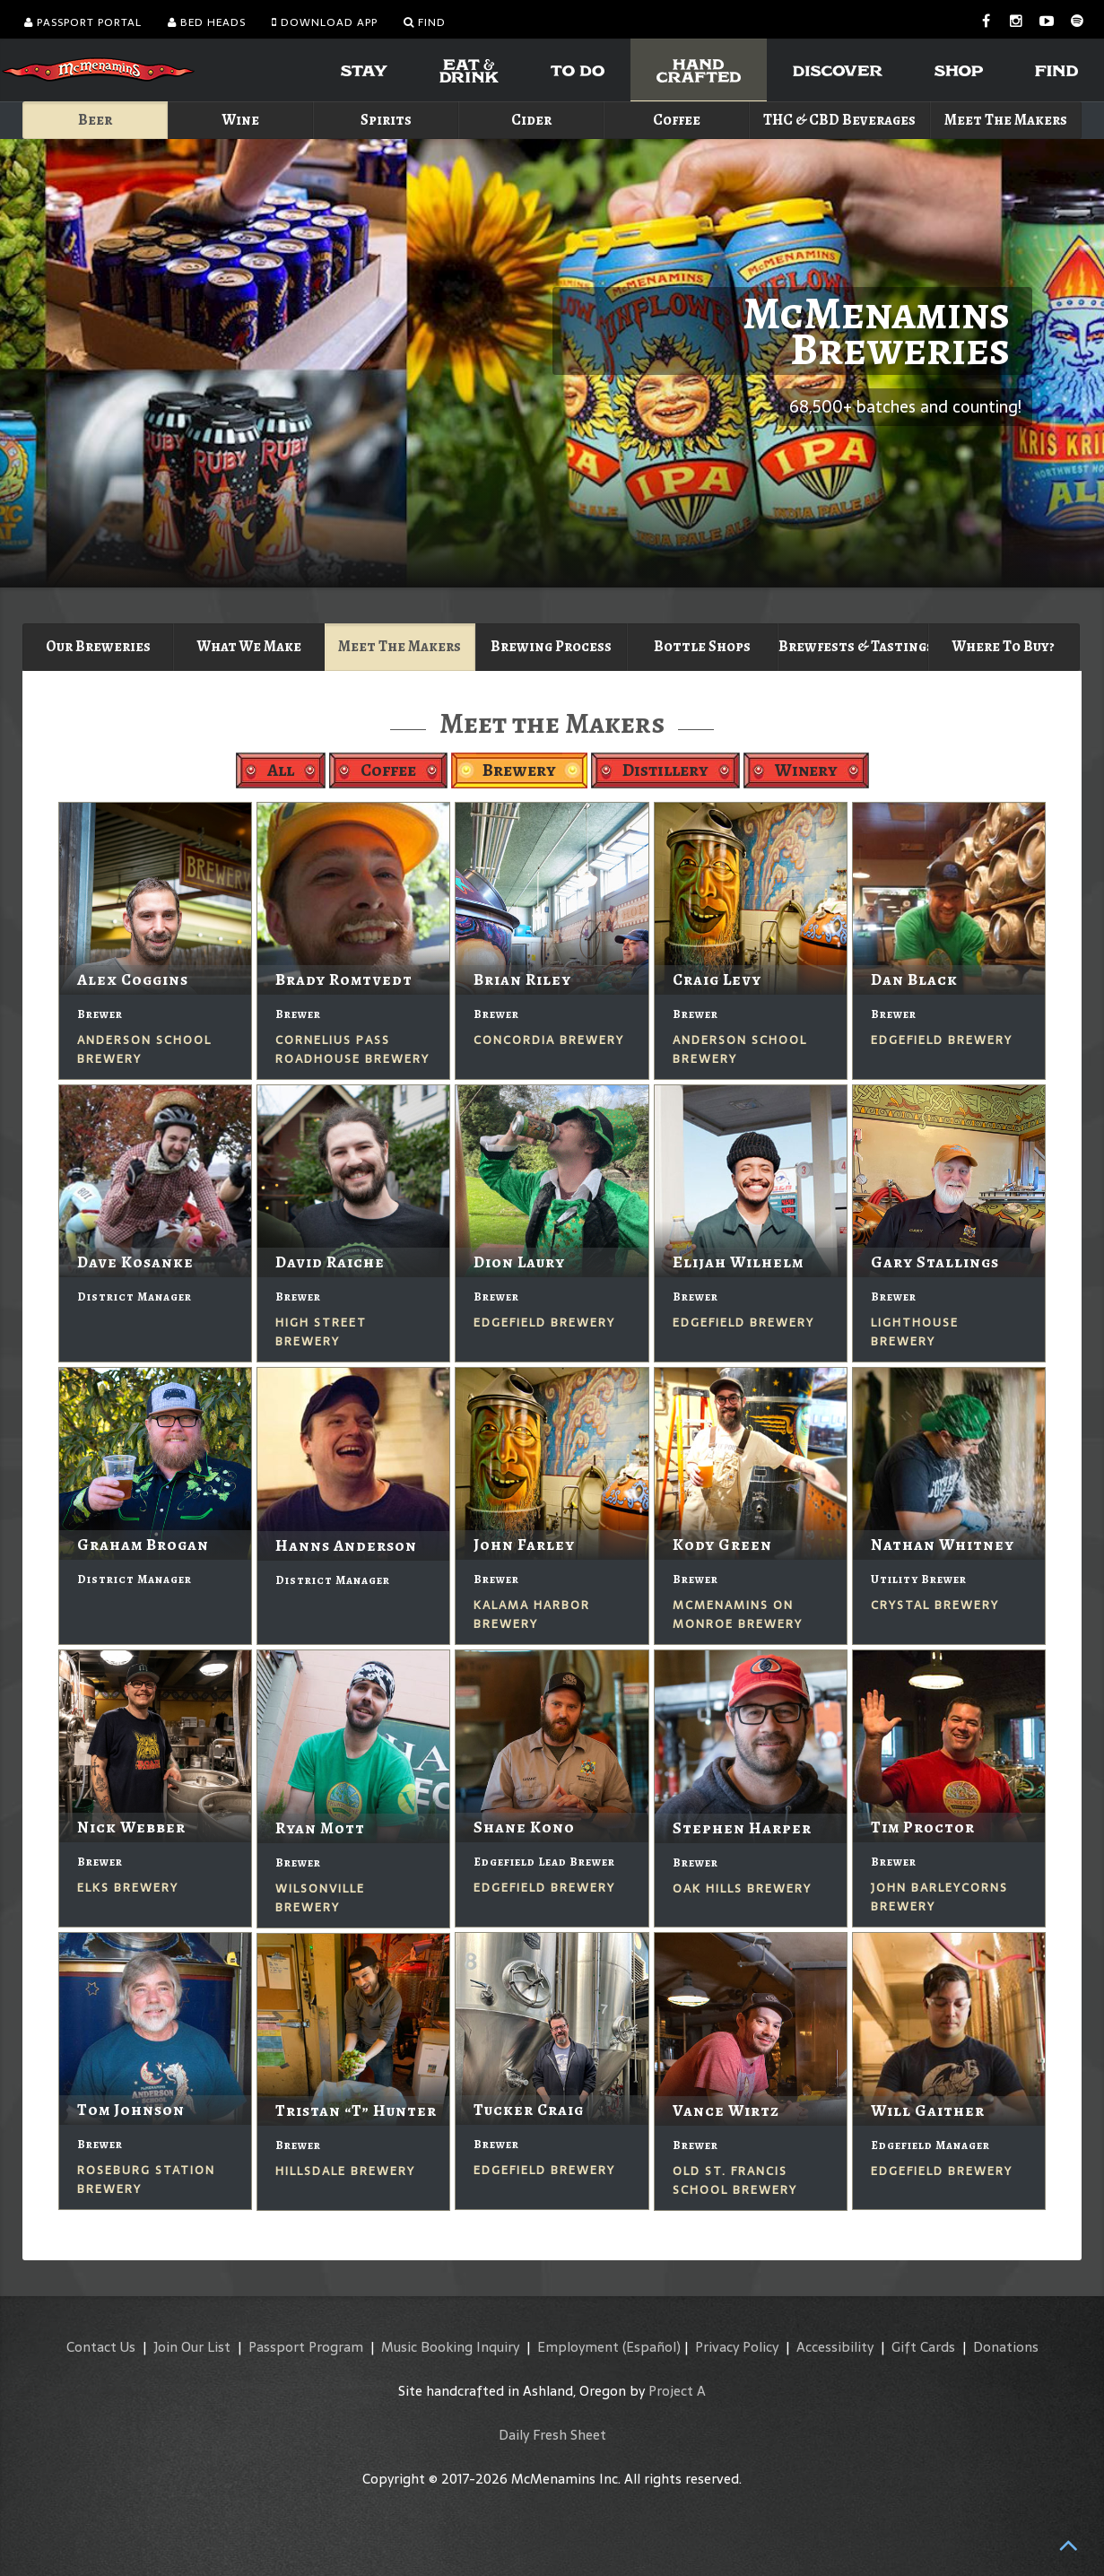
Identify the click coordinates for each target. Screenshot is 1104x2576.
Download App (325, 22)
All (280, 770)
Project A (677, 2391)
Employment (578, 2347)
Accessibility (835, 2347)
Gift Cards (923, 2347)
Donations (1006, 2347)
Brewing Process (551, 646)
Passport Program (305, 2347)
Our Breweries (98, 646)
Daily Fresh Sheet (552, 2435)
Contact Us (100, 2347)
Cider (531, 119)
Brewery (519, 770)
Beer (95, 119)
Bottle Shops (702, 646)
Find (425, 22)
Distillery (665, 770)
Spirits (386, 119)
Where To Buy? (1003, 646)
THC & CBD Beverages (839, 119)
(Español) (651, 2347)
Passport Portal (83, 22)
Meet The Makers (1005, 119)
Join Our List (191, 2347)
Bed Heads (207, 22)
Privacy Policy (736, 2347)
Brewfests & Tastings (853, 646)
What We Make (249, 646)
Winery (806, 770)
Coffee (676, 119)
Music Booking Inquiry (450, 2347)
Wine (240, 119)
